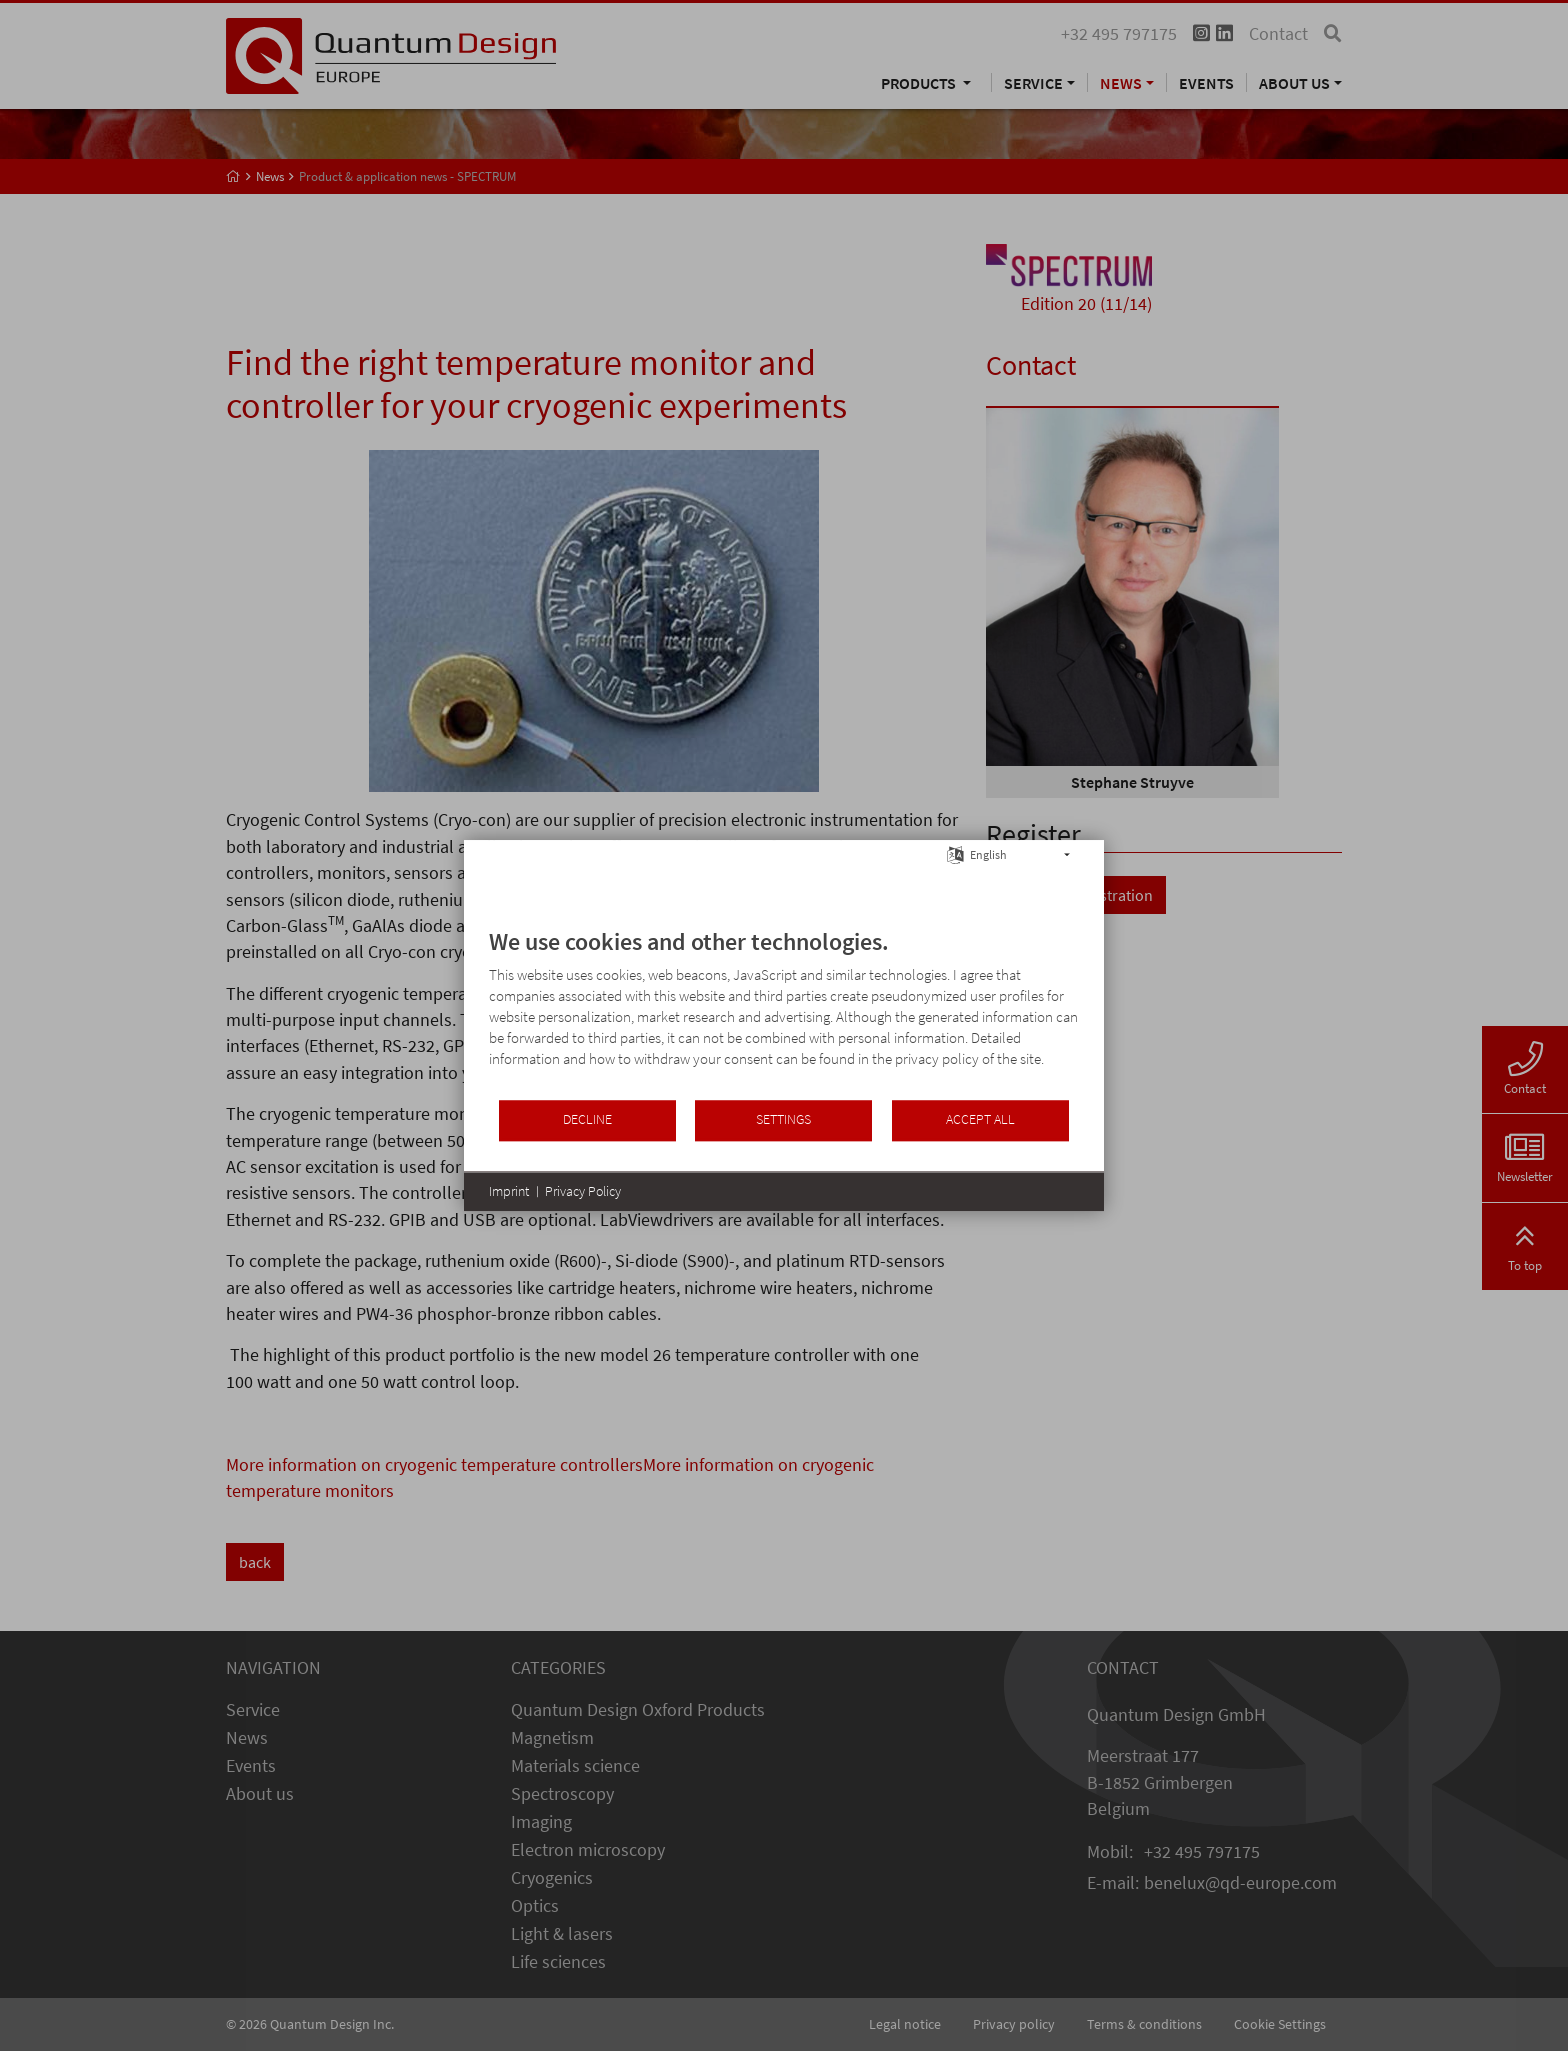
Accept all (980, 1119)
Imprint (509, 1191)
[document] (784, 1012)
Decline (587, 1119)
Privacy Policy (583, 1191)
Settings (783, 1119)
